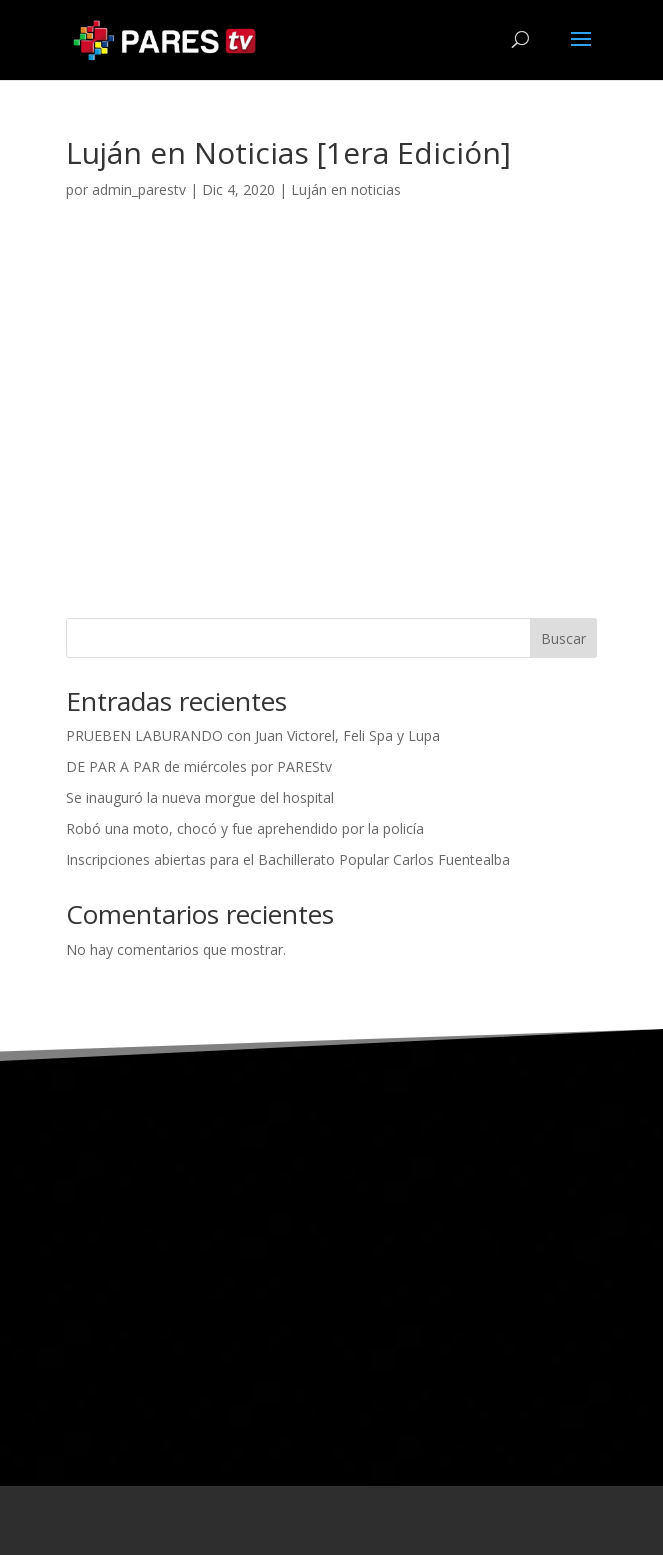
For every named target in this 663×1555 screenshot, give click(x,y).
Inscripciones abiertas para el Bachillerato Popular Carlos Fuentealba (288, 859)
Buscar (563, 638)
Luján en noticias (346, 189)
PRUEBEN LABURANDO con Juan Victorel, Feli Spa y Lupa (253, 735)
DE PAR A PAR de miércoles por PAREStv (199, 766)
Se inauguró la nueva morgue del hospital (200, 797)
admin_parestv (139, 189)
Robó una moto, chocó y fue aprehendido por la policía (245, 828)
